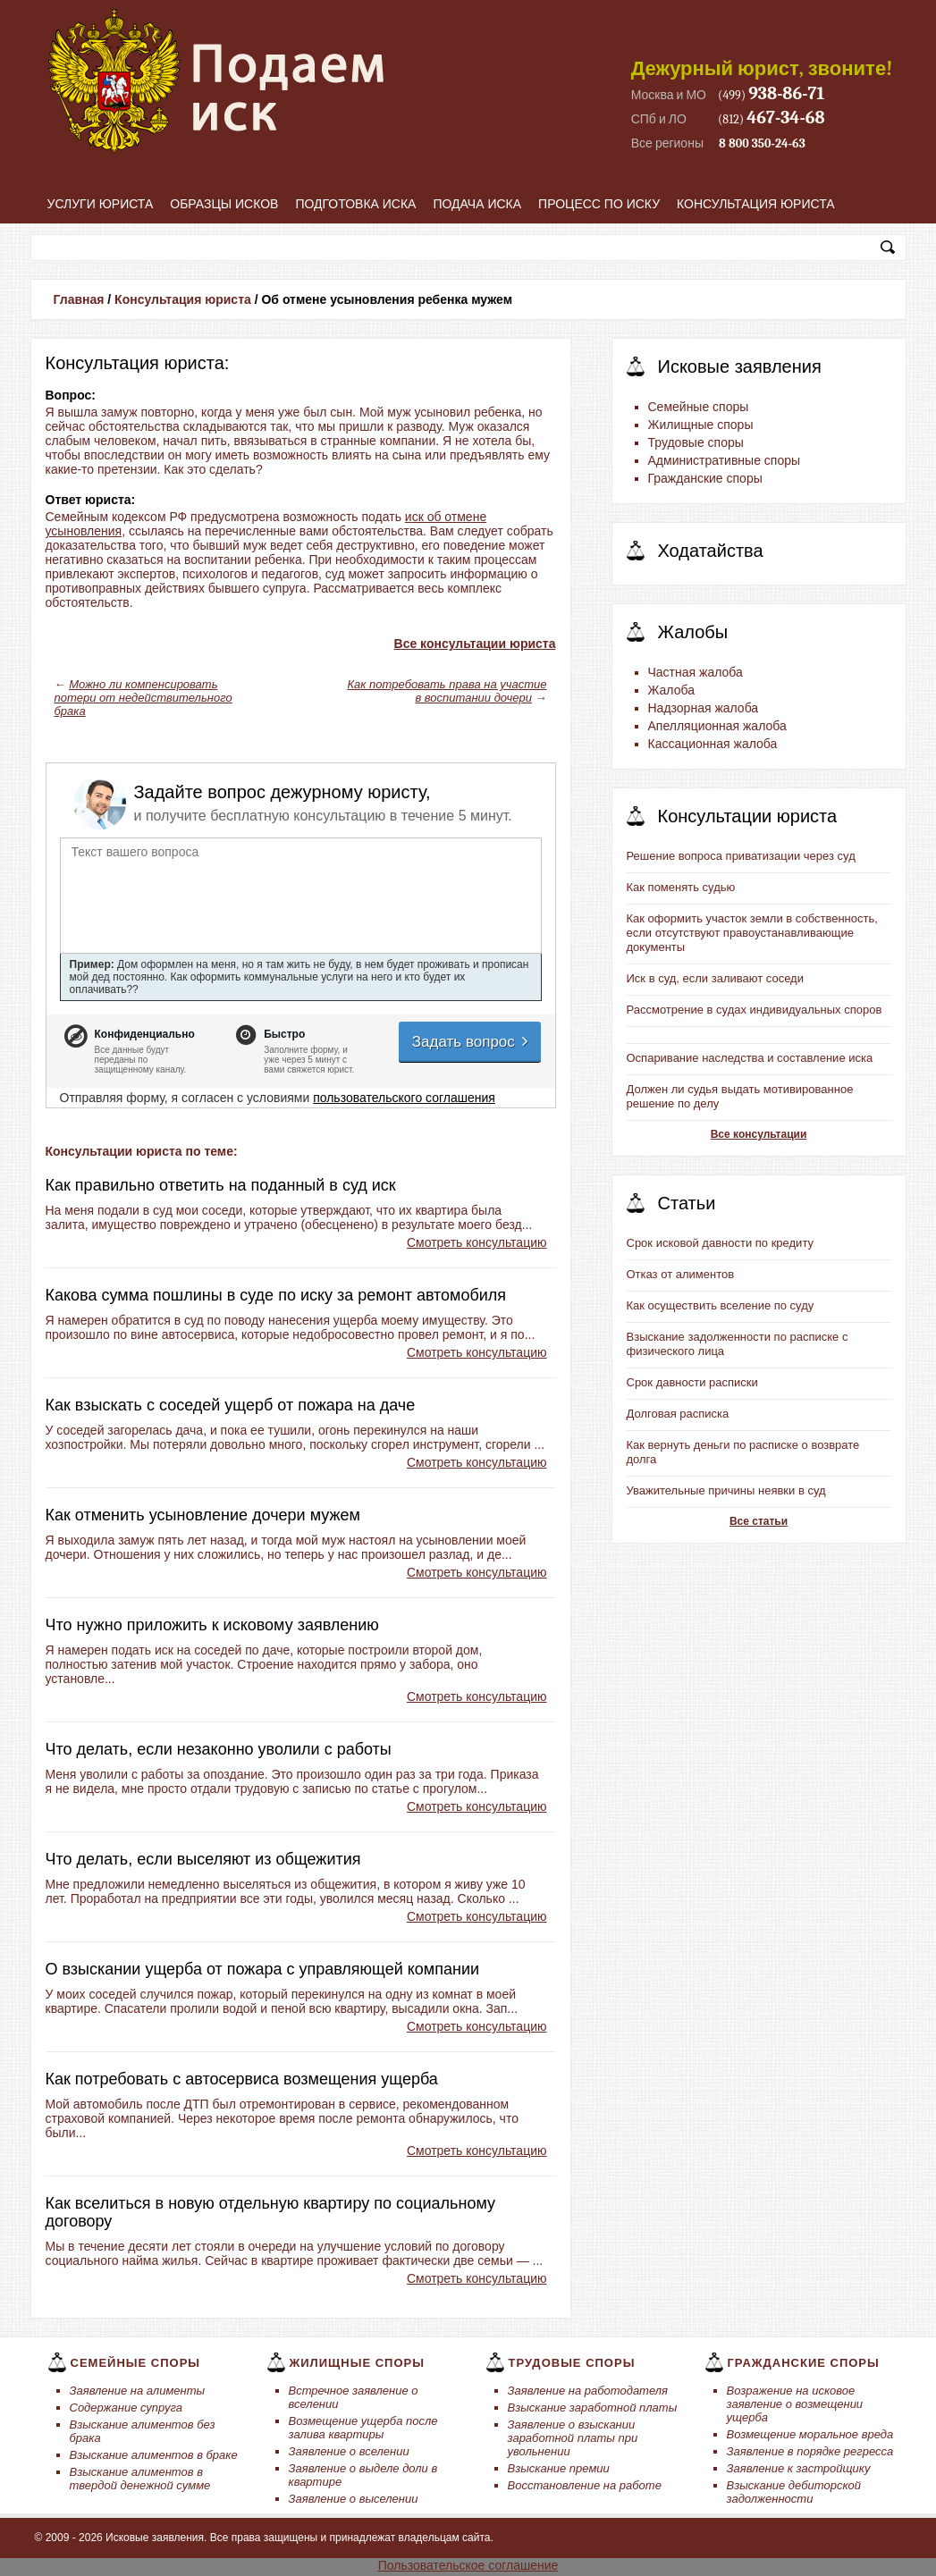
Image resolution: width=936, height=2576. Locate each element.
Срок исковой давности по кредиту (720, 1243)
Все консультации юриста (475, 643)
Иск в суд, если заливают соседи (715, 978)
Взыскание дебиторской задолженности (794, 2492)
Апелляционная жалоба (717, 726)
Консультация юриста (756, 204)
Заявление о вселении (349, 2451)
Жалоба (671, 690)
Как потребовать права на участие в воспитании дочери (446, 691)
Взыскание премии (559, 2468)
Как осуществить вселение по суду (720, 1305)
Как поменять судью (681, 887)
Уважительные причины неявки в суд (726, 1490)
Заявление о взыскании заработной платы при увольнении (573, 2438)
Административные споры (724, 460)
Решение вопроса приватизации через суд (741, 856)
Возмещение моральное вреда (810, 2434)
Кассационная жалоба (713, 744)
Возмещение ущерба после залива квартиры (363, 2427)
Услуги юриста (100, 204)
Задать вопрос (471, 1041)
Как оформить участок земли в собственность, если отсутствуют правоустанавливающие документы (752, 933)
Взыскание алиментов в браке (154, 2455)
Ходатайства (710, 550)
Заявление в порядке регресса (810, 2451)
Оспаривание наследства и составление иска (750, 1058)
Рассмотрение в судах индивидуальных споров (754, 1009)
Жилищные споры (701, 424)
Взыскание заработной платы (593, 2407)
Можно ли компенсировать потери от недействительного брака (143, 698)
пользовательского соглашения (404, 1097)
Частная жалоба (695, 672)
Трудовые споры (696, 442)
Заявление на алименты (138, 2390)
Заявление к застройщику (799, 2468)
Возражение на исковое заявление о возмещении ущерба (795, 2404)
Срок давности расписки (692, 1382)
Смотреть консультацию (477, 1242)
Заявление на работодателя (588, 2390)
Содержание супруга (126, 2407)
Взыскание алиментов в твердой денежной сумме (140, 2478)
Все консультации (759, 1134)
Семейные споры (698, 407)
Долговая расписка (678, 1413)
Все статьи (758, 1521)
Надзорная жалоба (703, 708)
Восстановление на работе (585, 2485)
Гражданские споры (705, 478)
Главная (79, 299)
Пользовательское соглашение (468, 2565)
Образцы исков (224, 204)
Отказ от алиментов (681, 1274)
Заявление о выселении (353, 2498)
